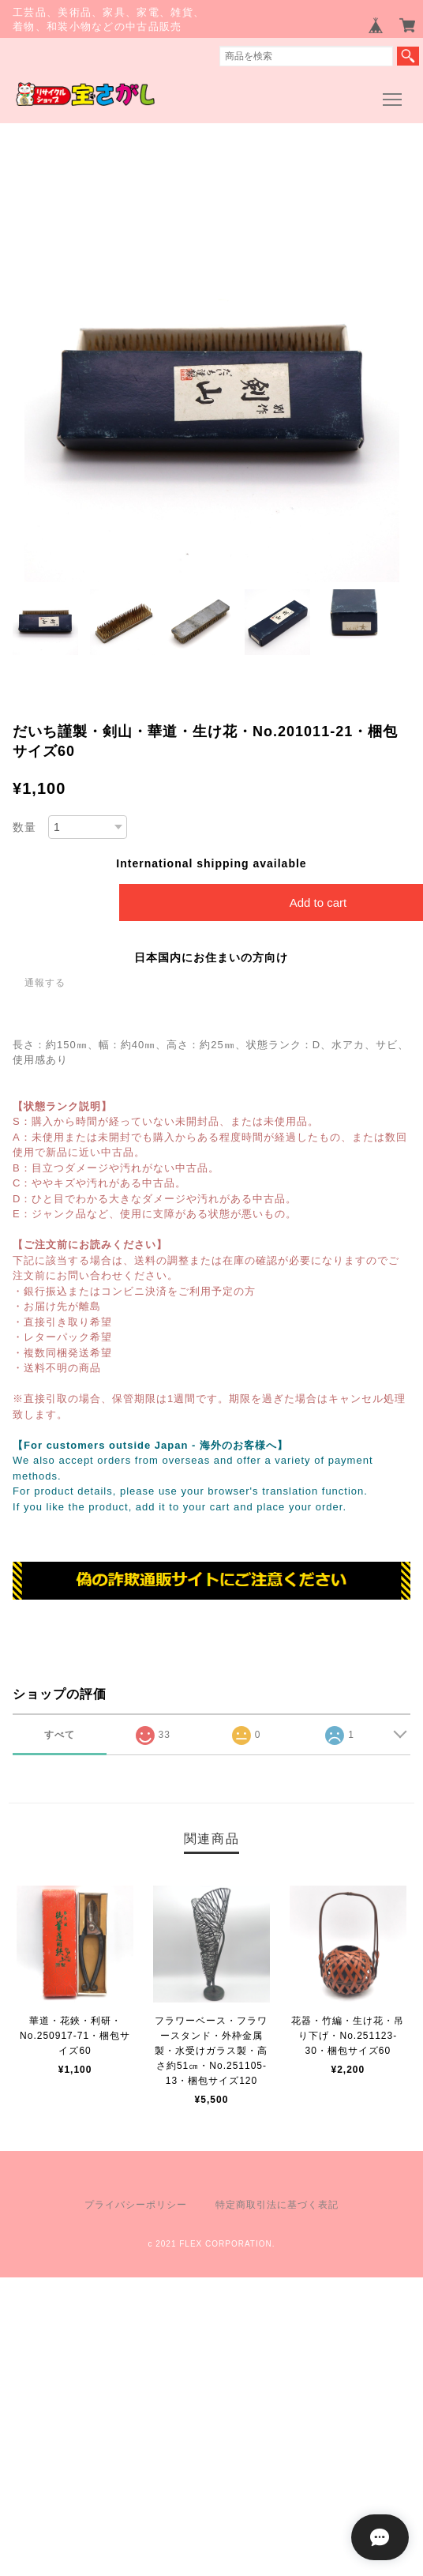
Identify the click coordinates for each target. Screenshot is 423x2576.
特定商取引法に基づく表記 (277, 2204)
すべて (59, 1734)
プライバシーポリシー (135, 2204)
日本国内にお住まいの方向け (211, 957)
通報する (45, 982)
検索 (408, 56)
